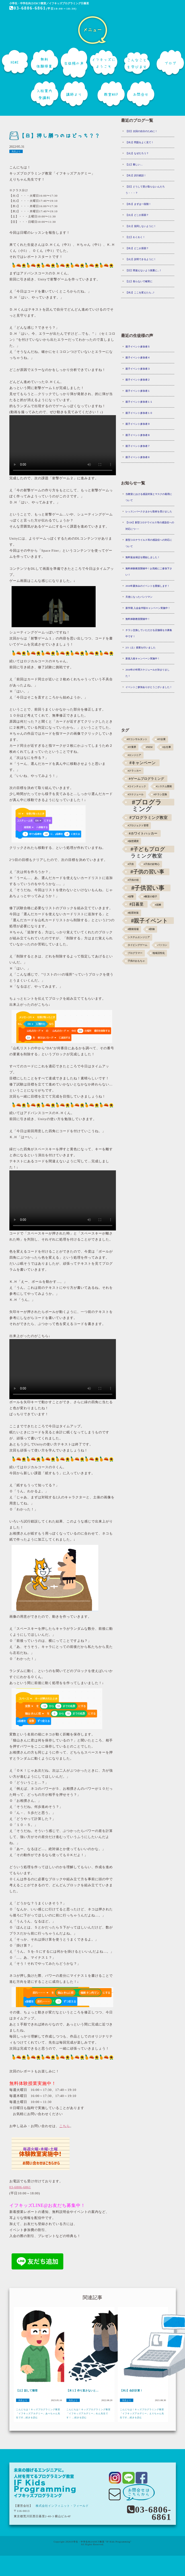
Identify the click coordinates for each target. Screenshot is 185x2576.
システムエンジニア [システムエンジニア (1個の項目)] (139, 937)
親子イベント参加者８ (137, 435)
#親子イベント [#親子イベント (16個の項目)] (149, 920)
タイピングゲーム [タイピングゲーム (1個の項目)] (137, 945)
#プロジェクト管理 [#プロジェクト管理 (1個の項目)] (138, 825)
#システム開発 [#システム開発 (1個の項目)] (164, 786)
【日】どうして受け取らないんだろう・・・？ (145, 189)
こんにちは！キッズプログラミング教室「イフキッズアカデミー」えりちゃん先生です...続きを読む (142, 2413)
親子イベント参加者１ (137, 390)
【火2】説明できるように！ (140, 259)
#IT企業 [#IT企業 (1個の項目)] (161, 739)
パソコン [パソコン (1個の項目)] (162, 945)
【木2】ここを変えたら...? (139, 292)
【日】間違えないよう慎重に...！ (143, 270)
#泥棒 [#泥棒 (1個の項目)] (158, 905)
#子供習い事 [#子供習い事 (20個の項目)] (147, 888)
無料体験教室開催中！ (137, 619)
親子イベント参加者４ (137, 357)
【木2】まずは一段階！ (138, 204)
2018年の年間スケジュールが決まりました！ (147, 672)
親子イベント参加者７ (137, 446)
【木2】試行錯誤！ (135, 175)
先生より (16, 151)
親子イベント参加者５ (137, 346)
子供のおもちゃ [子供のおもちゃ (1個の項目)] (136, 961)
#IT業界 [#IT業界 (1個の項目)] (132, 747)
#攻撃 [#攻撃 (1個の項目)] (131, 896)
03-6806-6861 (26, 8)
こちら (64, 2126)
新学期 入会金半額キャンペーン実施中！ (147, 608)
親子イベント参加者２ (137, 379)
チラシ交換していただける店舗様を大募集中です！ (148, 633)
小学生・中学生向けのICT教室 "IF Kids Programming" (101, 2541)
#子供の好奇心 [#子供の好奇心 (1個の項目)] (152, 864)
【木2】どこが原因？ (137, 248)
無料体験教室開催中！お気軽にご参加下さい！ (148, 571)
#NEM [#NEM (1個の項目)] (149, 747)
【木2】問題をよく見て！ (139, 142)
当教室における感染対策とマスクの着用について (148, 497)
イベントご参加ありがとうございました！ (148, 687)
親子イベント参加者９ (137, 424)
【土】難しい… (134, 164)
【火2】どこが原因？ (137, 215)
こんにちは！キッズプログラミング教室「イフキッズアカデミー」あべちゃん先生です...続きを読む (38, 2413)
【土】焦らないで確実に (138, 281)
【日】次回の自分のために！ (141, 131)
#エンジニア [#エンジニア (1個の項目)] (134, 755)
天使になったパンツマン (138, 596)
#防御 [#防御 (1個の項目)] (152, 929)
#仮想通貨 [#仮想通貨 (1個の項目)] (133, 841)
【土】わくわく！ (135, 237)
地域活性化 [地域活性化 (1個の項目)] (158, 953)
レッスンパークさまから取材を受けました (148, 511)
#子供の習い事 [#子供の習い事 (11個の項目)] (147, 872)
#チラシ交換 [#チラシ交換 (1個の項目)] (160, 794)
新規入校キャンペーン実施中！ (142, 658)
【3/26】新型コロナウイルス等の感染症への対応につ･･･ (149, 525)
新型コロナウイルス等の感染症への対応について (148, 543)
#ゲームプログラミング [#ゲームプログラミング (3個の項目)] (146, 778)
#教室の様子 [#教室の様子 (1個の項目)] (150, 896)
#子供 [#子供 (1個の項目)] (131, 864)
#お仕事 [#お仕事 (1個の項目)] (166, 747)
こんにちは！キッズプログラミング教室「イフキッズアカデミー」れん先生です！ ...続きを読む (88, 2413)
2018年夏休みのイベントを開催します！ (147, 586)
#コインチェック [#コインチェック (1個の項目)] (137, 786)
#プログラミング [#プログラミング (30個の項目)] (147, 802)
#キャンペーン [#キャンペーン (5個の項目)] (143, 763)
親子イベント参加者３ (137, 368)
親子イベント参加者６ (137, 457)
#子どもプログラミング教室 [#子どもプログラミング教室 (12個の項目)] (148, 849)
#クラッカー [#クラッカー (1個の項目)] (134, 771)
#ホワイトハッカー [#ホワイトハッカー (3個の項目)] (143, 833)
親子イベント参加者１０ (138, 413)
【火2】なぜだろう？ (137, 153)
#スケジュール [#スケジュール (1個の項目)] (136, 794)
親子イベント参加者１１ (138, 401)
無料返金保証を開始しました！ (142, 557)
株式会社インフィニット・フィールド (62, 2505)
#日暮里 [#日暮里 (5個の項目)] (137, 904)
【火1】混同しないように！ (140, 226)
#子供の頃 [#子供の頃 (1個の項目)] (133, 880)
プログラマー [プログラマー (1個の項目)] (135, 953)
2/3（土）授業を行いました (140, 647)
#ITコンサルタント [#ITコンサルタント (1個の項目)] (137, 739)
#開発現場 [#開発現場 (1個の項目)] (133, 929)
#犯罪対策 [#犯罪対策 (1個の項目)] (133, 913)
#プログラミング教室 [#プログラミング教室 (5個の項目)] (149, 817)
